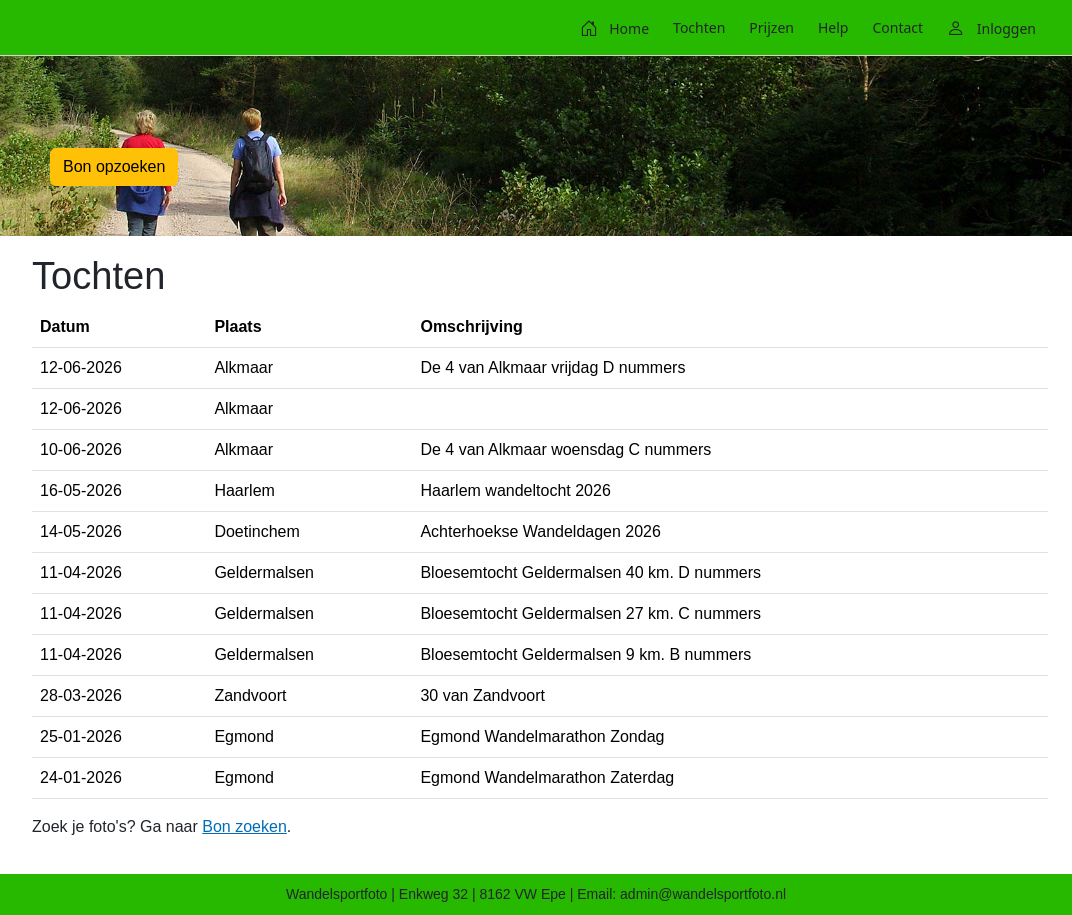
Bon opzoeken (114, 166)
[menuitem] (614, 28)
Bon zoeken (244, 826)
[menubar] (808, 28)
